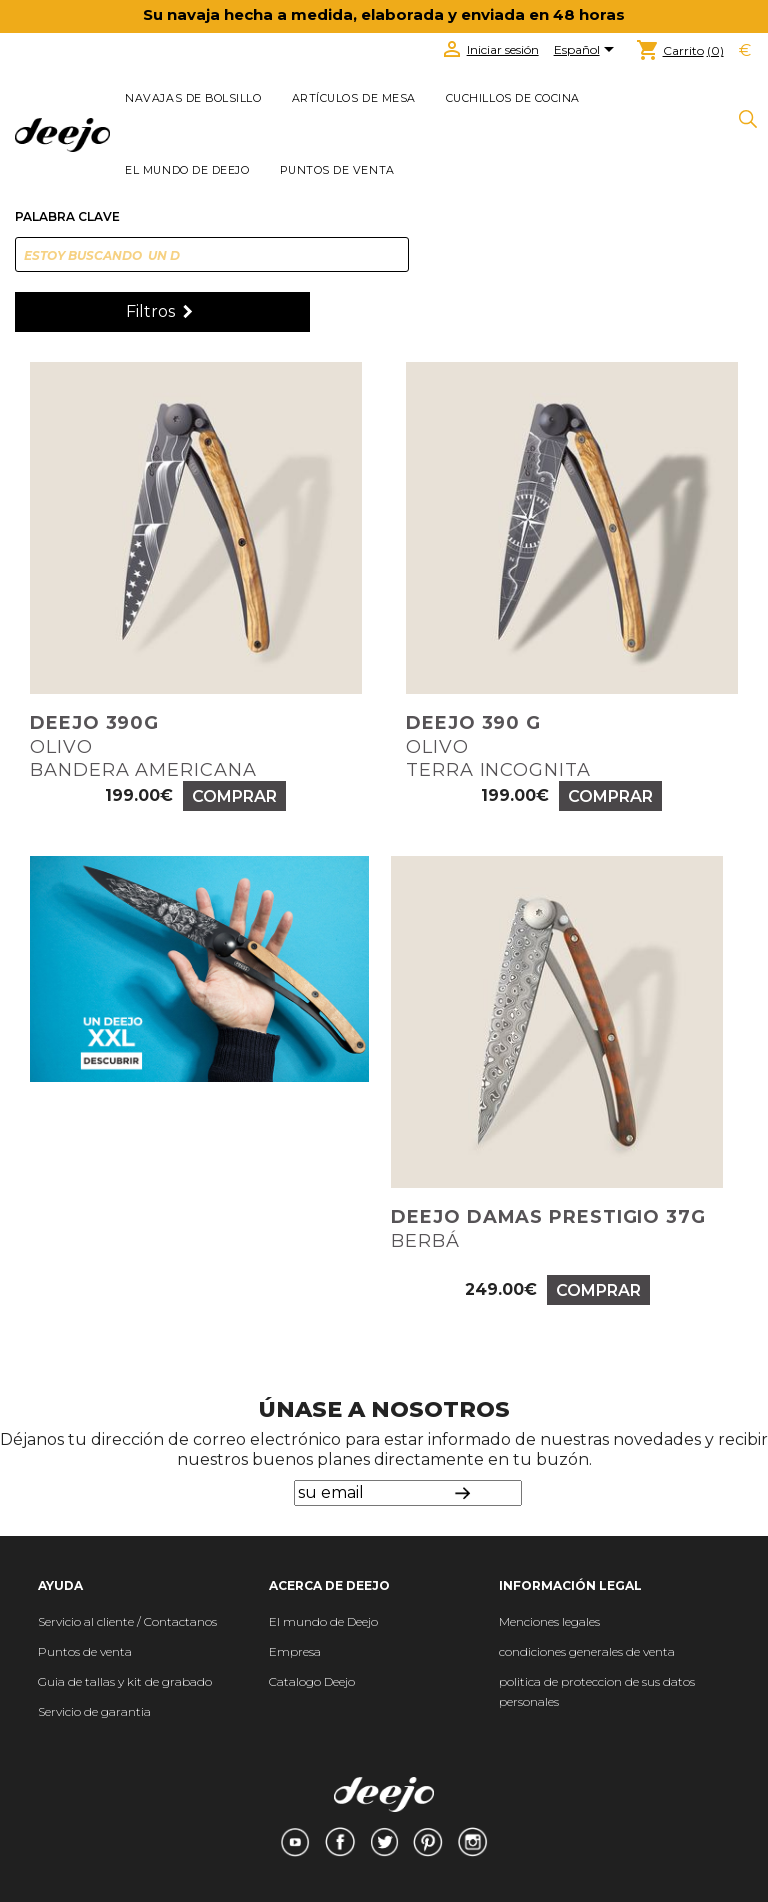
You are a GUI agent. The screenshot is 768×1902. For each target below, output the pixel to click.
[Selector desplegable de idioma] (587, 51)
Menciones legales (549, 1621)
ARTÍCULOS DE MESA (354, 98)
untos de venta (89, 1651)
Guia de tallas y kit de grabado (125, 1681)
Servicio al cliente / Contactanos (127, 1621)
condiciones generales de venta (587, 1651)
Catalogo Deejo (312, 1681)
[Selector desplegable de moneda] (745, 51)
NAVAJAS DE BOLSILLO (193, 98)
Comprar (234, 796)
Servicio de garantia (94, 1711)
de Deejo (352, 1621)
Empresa (295, 1651)
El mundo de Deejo (187, 170)
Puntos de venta (337, 170)
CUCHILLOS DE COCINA (513, 98)
